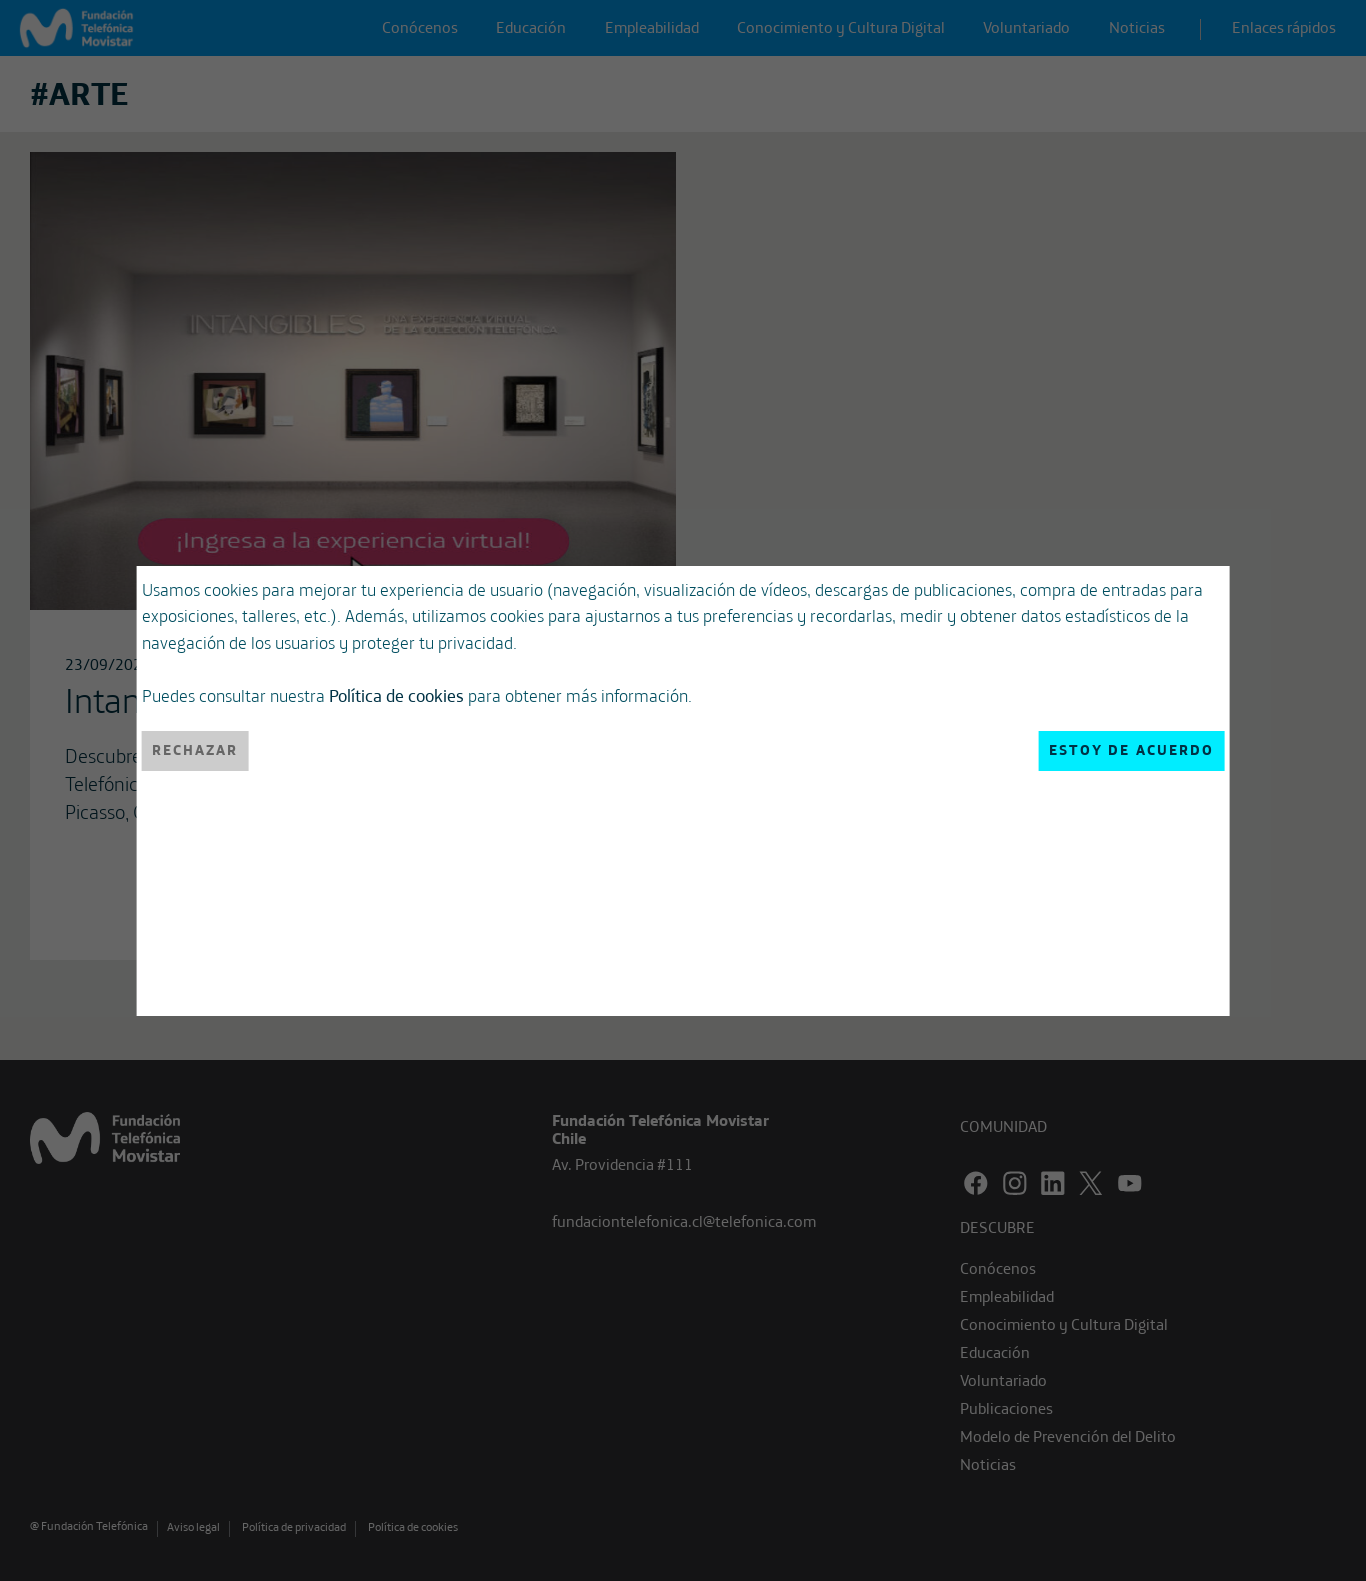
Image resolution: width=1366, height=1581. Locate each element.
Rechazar (195, 750)
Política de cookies (396, 695)
